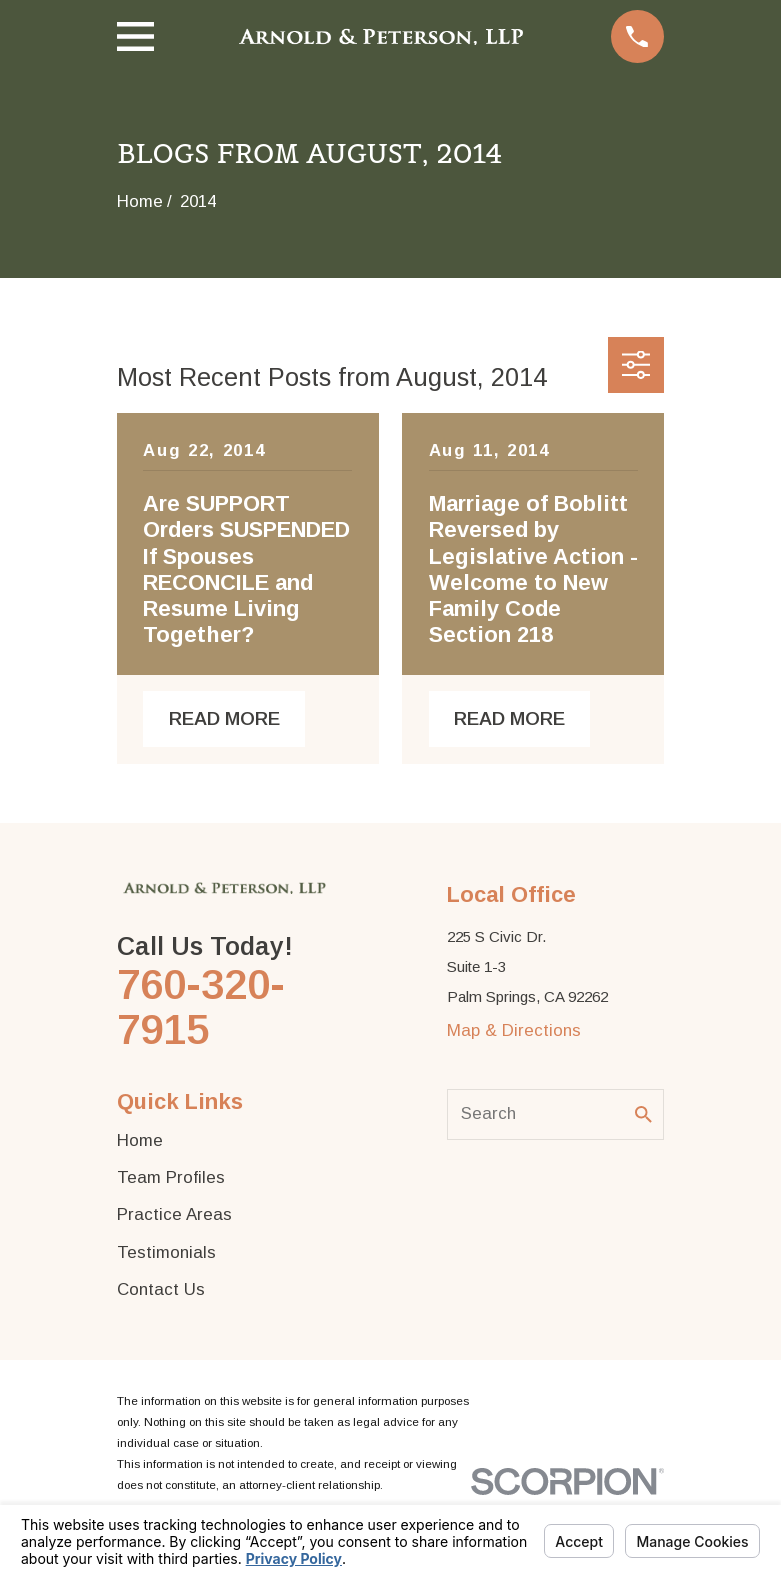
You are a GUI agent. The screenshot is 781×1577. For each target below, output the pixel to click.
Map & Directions (514, 1030)
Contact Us (161, 1289)
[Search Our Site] (643, 1114)
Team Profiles (171, 1177)
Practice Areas (174, 1214)
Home (140, 1140)
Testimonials (166, 1252)
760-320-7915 (201, 1007)
